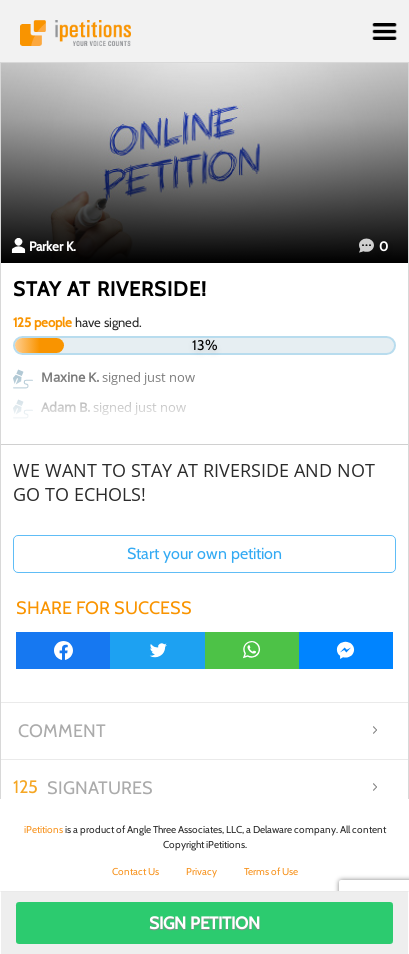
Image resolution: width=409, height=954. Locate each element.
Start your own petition (204, 553)
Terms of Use (271, 871)
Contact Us (135, 871)
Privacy (201, 871)
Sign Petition (204, 923)
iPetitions (204, 33)
